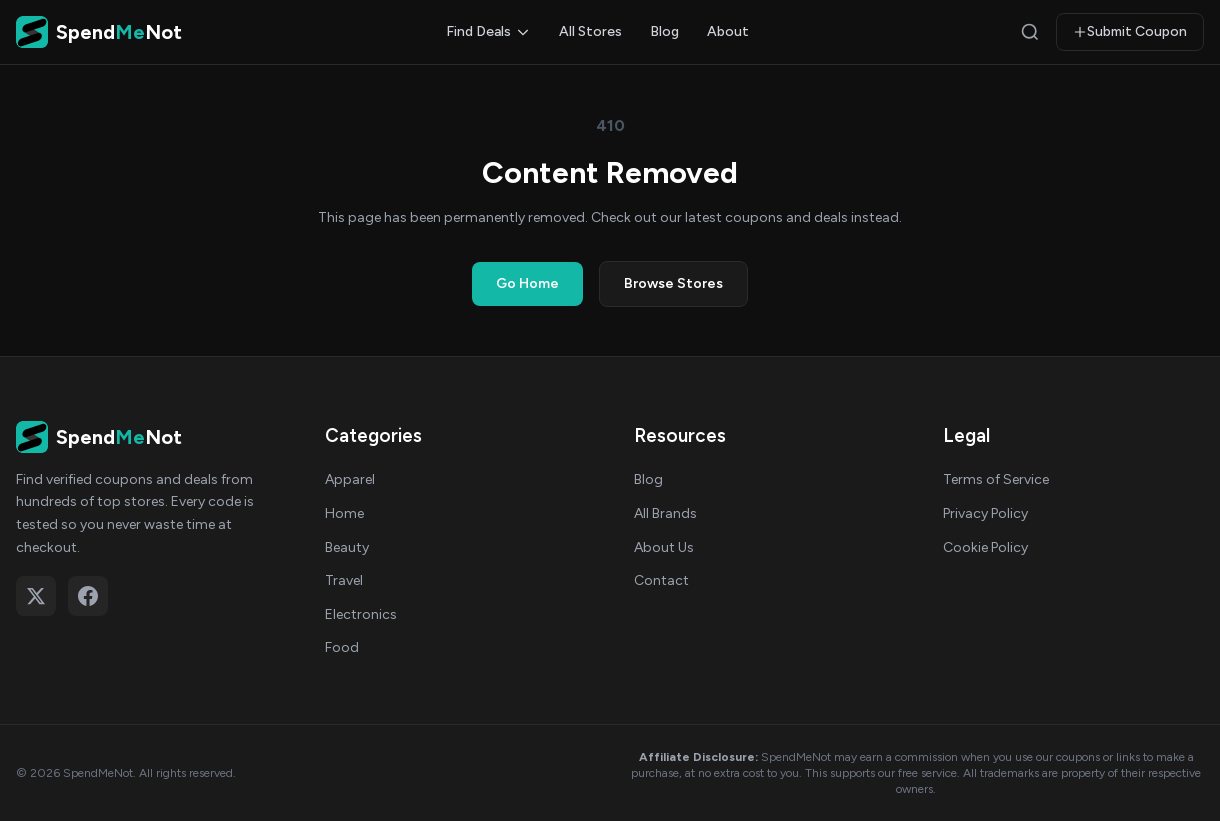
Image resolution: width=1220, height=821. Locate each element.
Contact (661, 580)
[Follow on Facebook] (88, 596)
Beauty (347, 547)
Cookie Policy (985, 547)
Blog (664, 31)
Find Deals (488, 31)
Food (342, 647)
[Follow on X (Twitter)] (36, 596)
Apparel (350, 479)
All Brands (665, 513)
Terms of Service (996, 479)
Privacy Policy (985, 513)
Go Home (527, 283)
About (728, 31)
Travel (344, 580)
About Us (664, 547)
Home (344, 513)
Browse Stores (673, 283)
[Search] (1030, 32)
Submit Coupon (1130, 31)
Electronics (361, 614)
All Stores (590, 31)
